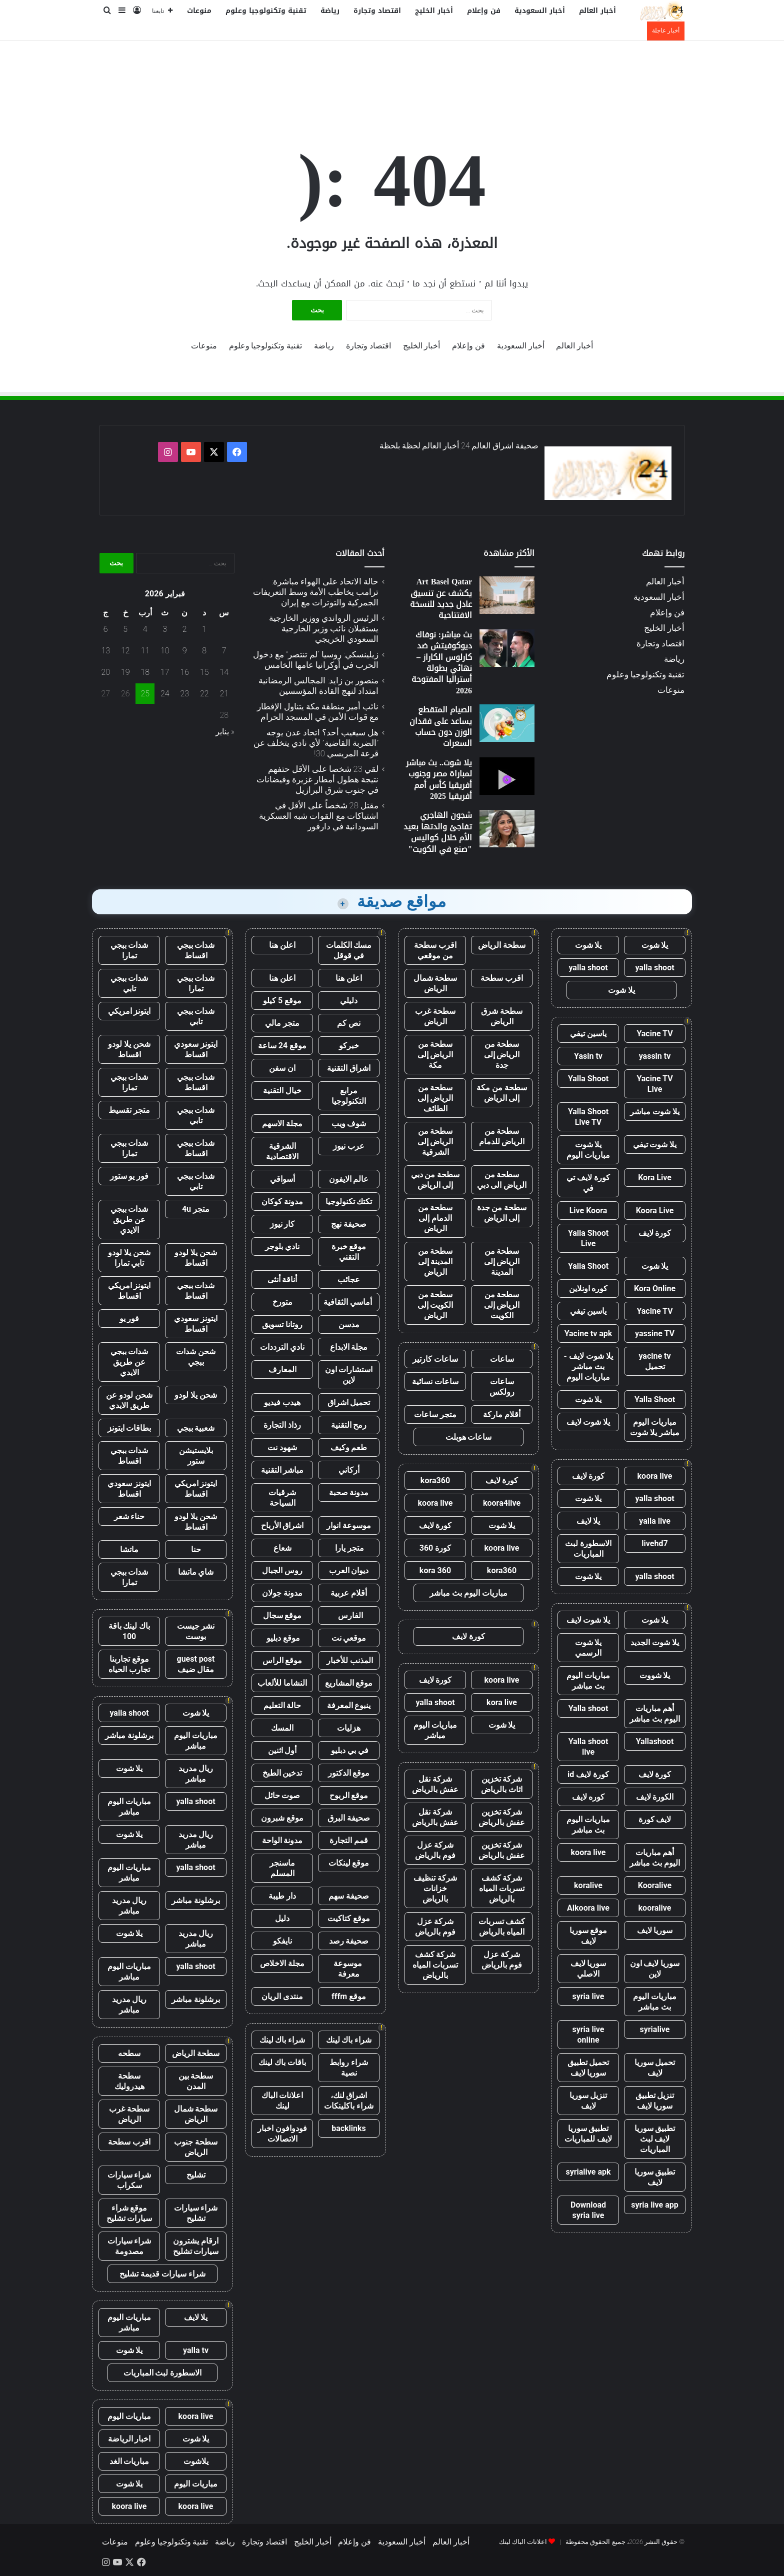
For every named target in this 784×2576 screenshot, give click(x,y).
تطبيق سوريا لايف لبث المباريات (655, 2139)
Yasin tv (588, 1056)
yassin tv (655, 1056)
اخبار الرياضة (129, 2439)
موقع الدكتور (349, 1773)
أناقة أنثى (283, 1279)
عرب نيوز (348, 1146)
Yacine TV (654, 1033)
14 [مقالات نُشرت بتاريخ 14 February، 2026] (224, 672)
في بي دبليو (348, 1750)
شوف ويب (349, 1123)
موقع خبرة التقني (349, 1252)
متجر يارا (349, 1548)
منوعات (199, 10)
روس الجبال (282, 1570)
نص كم (348, 1023)
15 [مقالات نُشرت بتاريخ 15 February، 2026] (204, 672)
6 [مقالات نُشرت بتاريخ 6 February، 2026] (106, 629)
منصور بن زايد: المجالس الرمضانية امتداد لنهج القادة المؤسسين (318, 685)
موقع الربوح (349, 1795)
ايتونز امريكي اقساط (129, 1291)
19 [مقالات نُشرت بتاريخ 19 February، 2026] (125, 672)
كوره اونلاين (588, 1288)
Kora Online (655, 1288)
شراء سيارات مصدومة (130, 2246)
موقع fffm (349, 1996)
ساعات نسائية (435, 1381)
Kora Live (655, 1177)
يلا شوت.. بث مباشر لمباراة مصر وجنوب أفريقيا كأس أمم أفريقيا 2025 (439, 779)
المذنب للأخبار (348, 1660)
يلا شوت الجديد (654, 1642)
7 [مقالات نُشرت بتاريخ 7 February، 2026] (224, 650)
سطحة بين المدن (196, 2081)
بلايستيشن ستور (196, 1456)
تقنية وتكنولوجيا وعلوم (266, 10)
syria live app (654, 2205)
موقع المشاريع (349, 1683)
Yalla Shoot (588, 1078)
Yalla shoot (588, 1708)
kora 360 (435, 1570)
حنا (196, 1549)
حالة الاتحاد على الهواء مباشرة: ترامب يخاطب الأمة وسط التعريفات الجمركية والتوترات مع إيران (315, 591)
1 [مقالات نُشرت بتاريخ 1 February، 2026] (204, 629)
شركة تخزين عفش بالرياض (501, 1817)
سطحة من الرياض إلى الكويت (502, 1305)
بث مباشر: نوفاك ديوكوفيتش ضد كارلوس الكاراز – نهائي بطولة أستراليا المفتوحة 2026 (442, 662)
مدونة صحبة (349, 1492)
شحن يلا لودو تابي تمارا (129, 1258)
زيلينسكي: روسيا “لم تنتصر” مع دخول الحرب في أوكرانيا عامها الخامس (315, 659)
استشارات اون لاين (349, 1375)
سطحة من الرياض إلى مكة (436, 1054)
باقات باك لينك (282, 2062)
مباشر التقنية (282, 1470)
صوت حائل (282, 1795)
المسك (282, 1728)
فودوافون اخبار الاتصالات (282, 2134)
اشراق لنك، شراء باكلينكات (349, 2101)
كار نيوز (282, 1224)
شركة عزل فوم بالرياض (435, 1850)
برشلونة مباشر (129, 1735)
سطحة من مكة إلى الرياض (501, 1093)
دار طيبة (282, 1896)
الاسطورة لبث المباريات (588, 1549)
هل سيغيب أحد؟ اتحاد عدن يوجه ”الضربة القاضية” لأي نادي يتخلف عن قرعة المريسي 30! (316, 742)
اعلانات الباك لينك (283, 2101)
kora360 (435, 1480)
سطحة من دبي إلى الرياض (435, 1180)
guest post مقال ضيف (195, 1664)
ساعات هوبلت (469, 1437)
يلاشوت (196, 2461)
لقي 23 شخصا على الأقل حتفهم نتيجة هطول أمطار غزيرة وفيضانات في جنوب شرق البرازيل (317, 779)
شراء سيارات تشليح (196, 2213)
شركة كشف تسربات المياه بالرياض (501, 1888)
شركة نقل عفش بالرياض (435, 1784)
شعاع (283, 1548)
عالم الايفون (349, 1179)
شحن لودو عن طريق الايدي (129, 1400)
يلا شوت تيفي (655, 1144)
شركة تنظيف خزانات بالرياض (435, 1888)
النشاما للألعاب (282, 1683)
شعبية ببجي (196, 1428)
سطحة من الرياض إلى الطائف (436, 1098)
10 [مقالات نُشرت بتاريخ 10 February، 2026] (165, 650)
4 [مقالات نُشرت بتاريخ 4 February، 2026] (145, 629)
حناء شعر (129, 1516)
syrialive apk (588, 2172)
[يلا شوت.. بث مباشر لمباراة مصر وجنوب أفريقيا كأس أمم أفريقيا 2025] (507, 776)
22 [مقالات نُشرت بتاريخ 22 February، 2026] (204, 693)
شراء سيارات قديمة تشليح (163, 2274)
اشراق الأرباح (282, 1525)
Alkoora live (588, 1908)
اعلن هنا (282, 945)
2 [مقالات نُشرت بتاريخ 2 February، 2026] (184, 629)
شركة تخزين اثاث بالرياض (501, 1784)
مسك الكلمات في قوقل (349, 950)
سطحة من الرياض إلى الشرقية (436, 1141)
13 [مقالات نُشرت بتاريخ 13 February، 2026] (105, 650)
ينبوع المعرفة (349, 1705)
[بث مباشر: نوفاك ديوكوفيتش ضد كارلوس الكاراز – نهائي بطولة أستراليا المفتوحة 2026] (507, 648)
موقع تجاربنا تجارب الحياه (129, 1664)
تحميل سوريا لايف (655, 2068)
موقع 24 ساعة (282, 1045)
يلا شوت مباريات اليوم (588, 1150)
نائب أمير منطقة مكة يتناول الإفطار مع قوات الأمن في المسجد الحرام (317, 711)
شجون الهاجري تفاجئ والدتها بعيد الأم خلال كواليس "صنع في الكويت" (438, 831)
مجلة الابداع (349, 1347)
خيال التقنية (282, 1090)
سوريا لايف (655, 1930)
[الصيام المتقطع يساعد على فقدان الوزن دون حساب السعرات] (507, 723)
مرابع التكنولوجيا (349, 1096)
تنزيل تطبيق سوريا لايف (655, 2101)
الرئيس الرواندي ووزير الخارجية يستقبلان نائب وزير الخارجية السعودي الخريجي (323, 628)
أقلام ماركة (501, 1414)
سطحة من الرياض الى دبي (502, 1180)
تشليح (196, 2175)
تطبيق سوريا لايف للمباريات (588, 2134)
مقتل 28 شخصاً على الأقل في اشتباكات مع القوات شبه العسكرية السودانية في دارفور (318, 815)
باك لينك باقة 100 (129, 1631)
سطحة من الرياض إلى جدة (502, 1054)
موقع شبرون (282, 1818)
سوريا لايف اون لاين (655, 1969)
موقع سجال (282, 1615)
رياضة (330, 10)
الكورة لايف (655, 1797)
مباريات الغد (130, 2461)
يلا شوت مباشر (655, 1111)
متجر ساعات (435, 1414)
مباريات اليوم (129, 2416)
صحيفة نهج (348, 1224)
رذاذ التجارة (282, 1425)
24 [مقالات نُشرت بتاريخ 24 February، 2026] (165, 693)
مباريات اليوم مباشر (435, 1730)
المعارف (282, 1369)
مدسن (349, 1324)
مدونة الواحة (282, 1840)
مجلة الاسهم (282, 1123)
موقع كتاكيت (349, 1918)
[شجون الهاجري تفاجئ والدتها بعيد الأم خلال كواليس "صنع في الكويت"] (507, 828)
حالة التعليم (283, 1705)
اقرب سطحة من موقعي (435, 950)
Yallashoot (655, 1741)
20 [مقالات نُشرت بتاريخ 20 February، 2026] (105, 672)
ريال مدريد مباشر (196, 1774)
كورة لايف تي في (588, 1183)
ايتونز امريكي (129, 1011)
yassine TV (654, 1333)
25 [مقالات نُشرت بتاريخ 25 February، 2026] (145, 693)
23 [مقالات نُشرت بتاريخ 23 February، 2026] (184, 693)
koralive (588, 1885)
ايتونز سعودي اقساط (196, 1049)
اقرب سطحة (501, 978)
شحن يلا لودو (195, 1395)
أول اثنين (282, 1750)
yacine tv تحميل (654, 1361)
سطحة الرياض (502, 945)
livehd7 (655, 1543)
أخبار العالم (597, 10)
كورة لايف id (588, 1774)
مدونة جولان (282, 1593)
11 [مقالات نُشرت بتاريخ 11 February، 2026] (145, 650)
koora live (655, 1476)
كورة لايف (655, 1233)
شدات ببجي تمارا (129, 950)
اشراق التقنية (348, 1068)
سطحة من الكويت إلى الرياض (436, 1305)
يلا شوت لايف (588, 1422)
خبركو (349, 1045)
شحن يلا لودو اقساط (129, 1049)
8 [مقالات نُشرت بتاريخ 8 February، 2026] (204, 650)
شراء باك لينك (349, 2040)
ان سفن (282, 1068)
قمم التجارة (349, 1840)
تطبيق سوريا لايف (655, 2177)
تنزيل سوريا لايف (589, 2101)
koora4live (501, 1503)
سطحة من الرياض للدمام (502, 1136)
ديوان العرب (349, 1570)
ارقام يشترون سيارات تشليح (196, 2246)
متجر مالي (282, 1023)
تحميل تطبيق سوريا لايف (589, 2068)
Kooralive (655, 1885)
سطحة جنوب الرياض (196, 2147)
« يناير (225, 731)
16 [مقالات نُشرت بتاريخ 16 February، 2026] (184, 672)
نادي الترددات (282, 1347)
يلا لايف (588, 1521)
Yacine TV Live (654, 1084)
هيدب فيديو (282, 1402)
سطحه (129, 2053)
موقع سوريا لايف (589, 1936)
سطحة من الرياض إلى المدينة (502, 1261)
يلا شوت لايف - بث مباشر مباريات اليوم (588, 1366)
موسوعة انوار (348, 1525)
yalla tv (195, 2350)
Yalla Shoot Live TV (588, 1117)
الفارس (349, 1615)
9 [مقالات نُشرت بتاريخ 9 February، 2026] (184, 650)
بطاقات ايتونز (130, 1428)
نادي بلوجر (282, 1246)
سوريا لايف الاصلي (588, 1969)
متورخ (282, 1302)
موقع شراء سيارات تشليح (129, 2213)
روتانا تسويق (282, 1324)
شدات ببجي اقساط (196, 950)
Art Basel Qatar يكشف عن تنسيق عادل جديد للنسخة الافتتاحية (441, 598)
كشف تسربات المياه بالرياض (502, 1927)
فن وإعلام (483, 10)
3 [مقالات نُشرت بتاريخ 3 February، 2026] (164, 629)
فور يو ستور (129, 1176)
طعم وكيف (349, 1447)
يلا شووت (655, 1675)
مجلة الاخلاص (282, 1963)
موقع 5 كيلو (282, 1000)
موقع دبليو (282, 1638)
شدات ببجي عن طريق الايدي (129, 1219)
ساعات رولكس (502, 1387)
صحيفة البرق (349, 1818)
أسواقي (282, 1179)
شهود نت (282, 1447)
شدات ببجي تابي (129, 983)
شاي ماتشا (196, 1572)
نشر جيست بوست (196, 1631)
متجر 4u (196, 1209)
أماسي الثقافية (349, 1302)
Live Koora (589, 1210)
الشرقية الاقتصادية (282, 1151)
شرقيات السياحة (282, 1498)
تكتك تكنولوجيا (349, 1201)
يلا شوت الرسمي (588, 1648)
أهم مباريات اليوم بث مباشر (655, 1714)
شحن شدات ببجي (196, 1357)
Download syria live (588, 2210)
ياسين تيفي (588, 1033)
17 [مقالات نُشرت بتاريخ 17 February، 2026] (165, 672)
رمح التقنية (349, 1425)
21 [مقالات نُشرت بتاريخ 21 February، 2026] (224, 693)
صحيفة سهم (348, 1896)
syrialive (655, 2029)
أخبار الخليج (434, 10)
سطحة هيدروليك (129, 2081)
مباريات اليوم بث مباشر (588, 1681)
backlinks (349, 2128)
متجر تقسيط (129, 1110)
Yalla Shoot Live (588, 1238)
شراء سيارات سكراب (130, 2180)
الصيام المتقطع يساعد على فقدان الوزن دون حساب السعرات (441, 726)
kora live (501, 1702)
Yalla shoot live (588, 1747)
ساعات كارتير (435, 1359)
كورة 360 (436, 1548)
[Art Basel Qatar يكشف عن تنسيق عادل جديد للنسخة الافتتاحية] (507, 595)
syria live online (588, 2035)
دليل (282, 1918)
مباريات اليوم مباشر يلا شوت (655, 1427)
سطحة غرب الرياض (435, 1016)
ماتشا (129, 1549)
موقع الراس (282, 1660)
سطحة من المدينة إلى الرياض (435, 1261)
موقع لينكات (349, 1863)
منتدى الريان (282, 1996)
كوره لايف (588, 1797)
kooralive (655, 1908)
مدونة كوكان (282, 1201)
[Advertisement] (392, 73)
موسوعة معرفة (349, 1969)
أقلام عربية (348, 1593)
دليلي (349, 1000)
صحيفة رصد (349, 1941)
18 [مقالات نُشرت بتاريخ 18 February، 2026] (145, 672)
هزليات (348, 1728)
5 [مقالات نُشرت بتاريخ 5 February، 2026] (125, 629)
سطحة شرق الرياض (501, 1016)
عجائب (349, 1279)
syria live (588, 1996)
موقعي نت (349, 1638)
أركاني (349, 1470)
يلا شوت (655, 945)
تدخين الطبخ (282, 1773)
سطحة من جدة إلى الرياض (502, 1213)
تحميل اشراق (349, 1402)
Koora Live (655, 1210)
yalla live (654, 1521)
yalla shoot (654, 967)
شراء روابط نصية (349, 2068)
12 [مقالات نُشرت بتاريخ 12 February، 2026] (125, 650)
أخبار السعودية (539, 10)
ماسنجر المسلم (282, 1868)
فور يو (130, 1318)
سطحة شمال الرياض (436, 983)
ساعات (502, 1359)
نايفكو (282, 1941)
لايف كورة (655, 1819)
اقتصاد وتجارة (377, 10)
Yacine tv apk (588, 1333)
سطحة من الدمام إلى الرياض (435, 1218)
